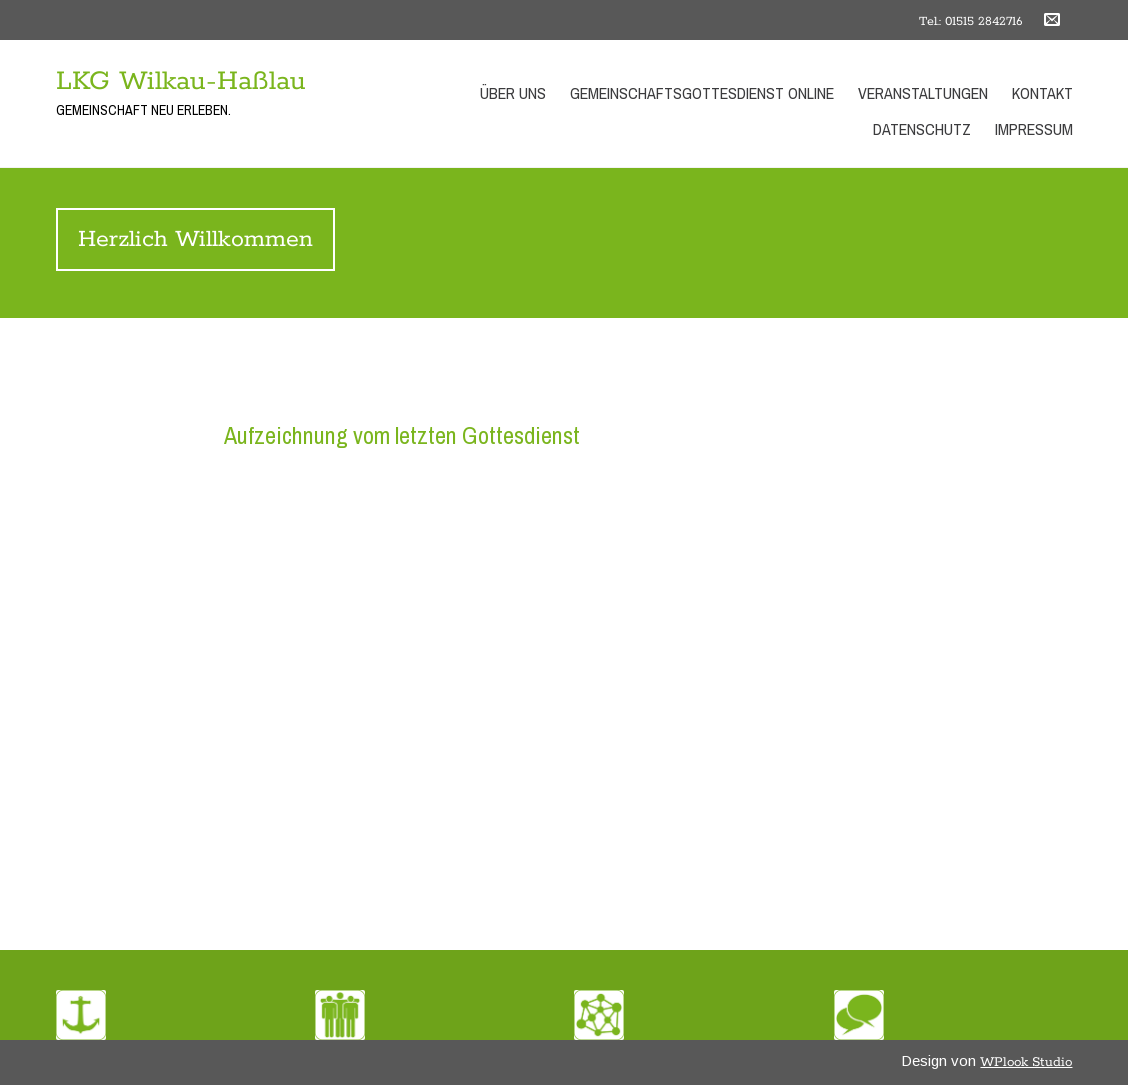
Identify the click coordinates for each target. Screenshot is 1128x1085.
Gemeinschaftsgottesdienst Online (702, 93)
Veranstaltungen (923, 93)
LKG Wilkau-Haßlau (181, 81)
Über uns (513, 93)
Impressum (1034, 129)
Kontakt (1042, 93)
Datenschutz (922, 129)
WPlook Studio (1026, 1062)
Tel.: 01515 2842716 (970, 21)
